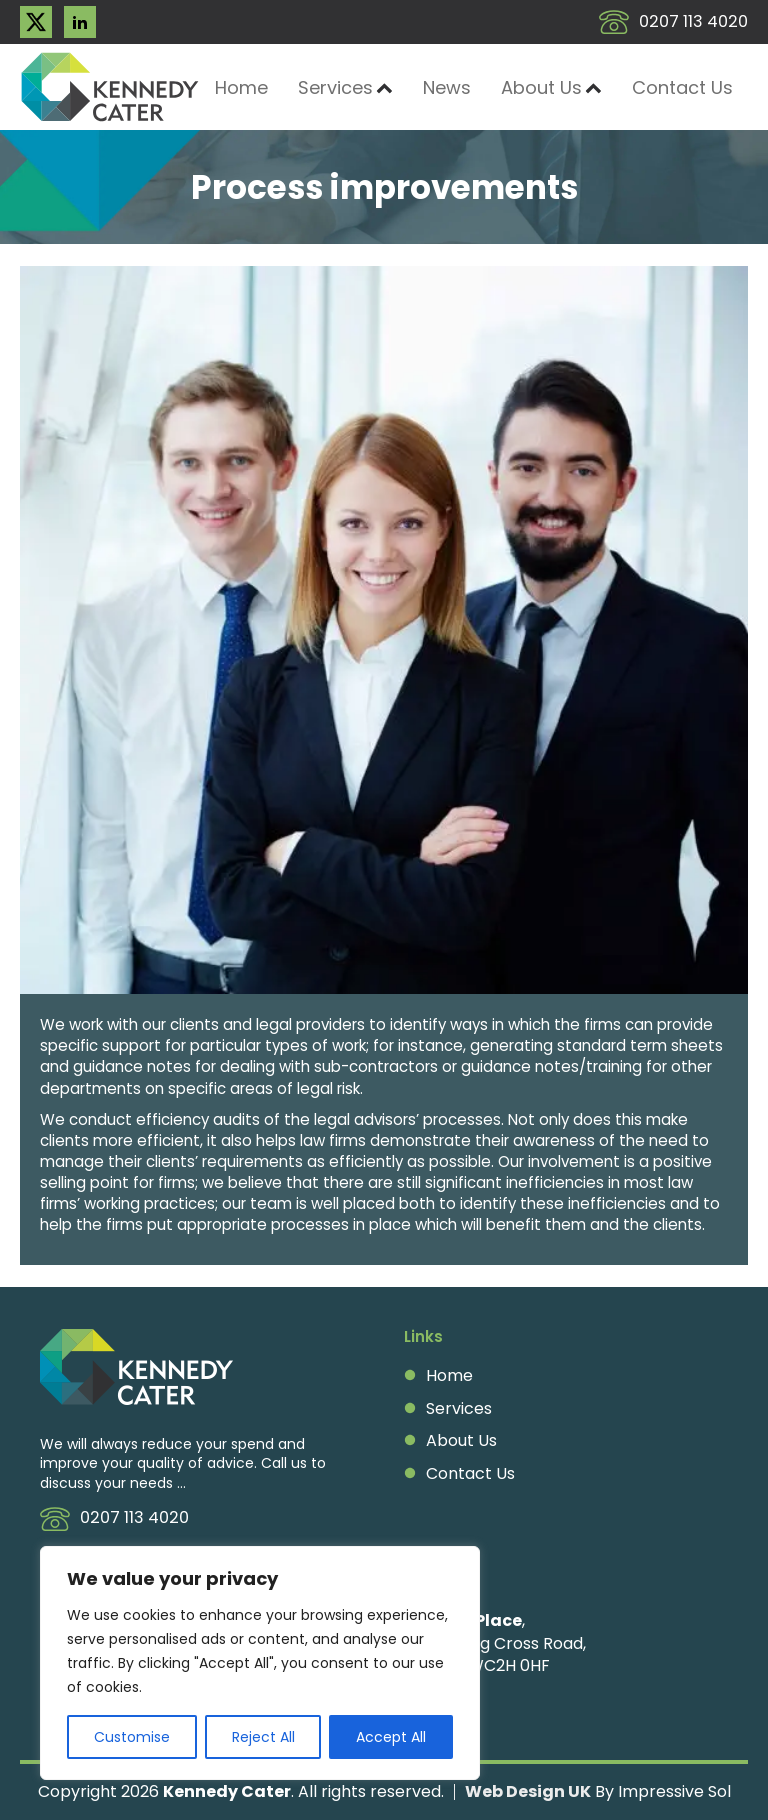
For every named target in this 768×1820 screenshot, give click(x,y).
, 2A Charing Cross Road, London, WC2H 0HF (495, 1643)
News (447, 87)
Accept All (391, 1737)
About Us (551, 87)
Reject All (263, 1737)
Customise (132, 1737)
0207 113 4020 (693, 22)
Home (241, 87)
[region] (260, 1663)
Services (345, 87)
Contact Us (682, 87)
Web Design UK (528, 1792)
